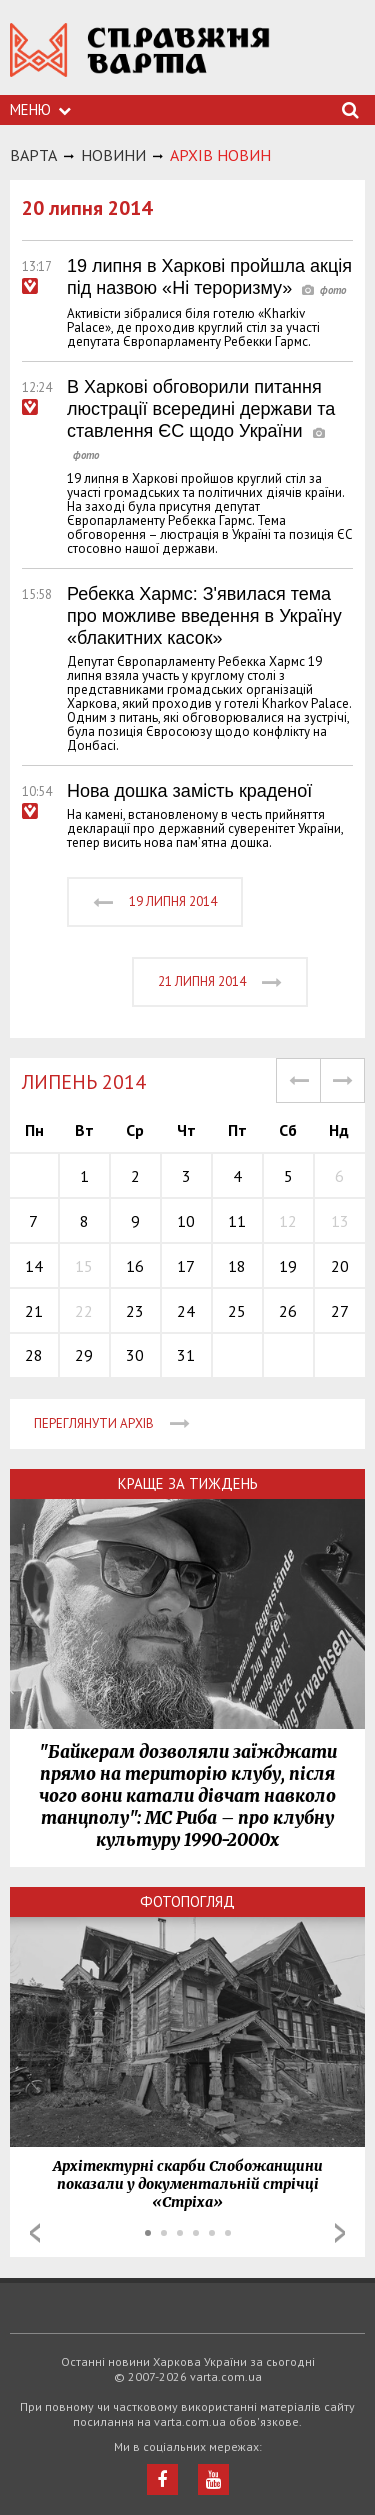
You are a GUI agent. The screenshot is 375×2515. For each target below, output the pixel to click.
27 (340, 1311)
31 (186, 1355)
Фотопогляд (187, 1901)
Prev (35, 2233)
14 (34, 1266)
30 (135, 1355)
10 (186, 1221)
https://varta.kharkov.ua (140, 60)
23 (135, 1311)
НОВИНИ (113, 155)
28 (34, 1355)
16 (135, 1266)
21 (34, 1311)
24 (186, 1311)
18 (237, 1266)
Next (340, 2233)
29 (84, 1355)
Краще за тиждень (188, 1483)
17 (186, 1266)
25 (237, 1311)
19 (288, 1266)
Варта (33, 155)
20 (340, 1266)
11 (237, 1221)
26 (288, 1311)
